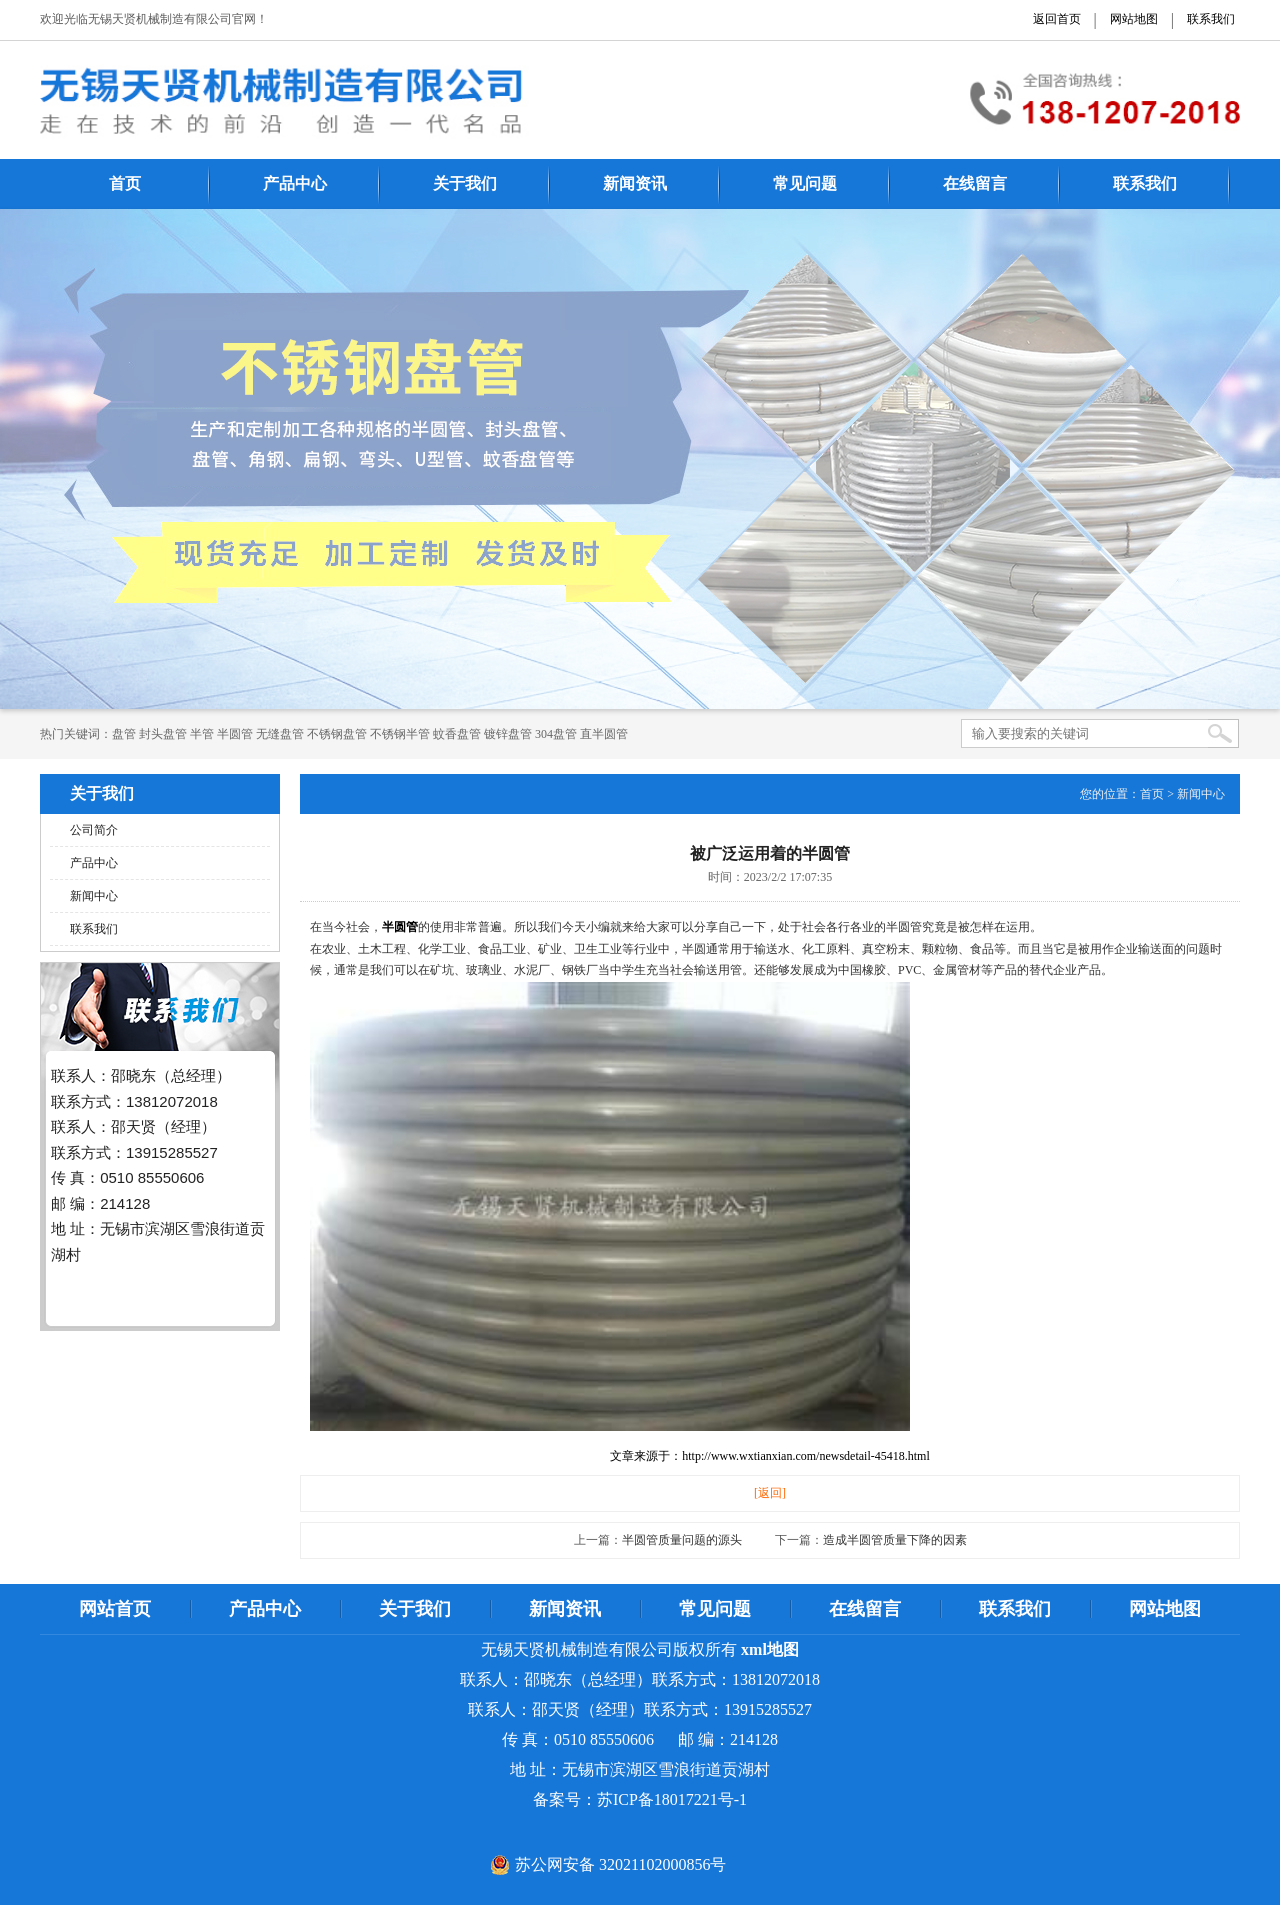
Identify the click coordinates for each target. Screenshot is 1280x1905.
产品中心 (295, 183)
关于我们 (465, 183)
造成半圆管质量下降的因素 (895, 1540)
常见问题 (805, 183)
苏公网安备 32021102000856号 (620, 1864)
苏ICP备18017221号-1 (672, 1799)
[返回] (770, 1493)
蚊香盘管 (457, 734)
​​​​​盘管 (124, 734)
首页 (125, 183)
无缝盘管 (280, 734)
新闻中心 (94, 896)
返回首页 (1057, 19)
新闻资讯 (635, 183)
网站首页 (115, 1609)
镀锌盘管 (508, 734)
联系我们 (1211, 19)
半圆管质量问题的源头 (682, 1540)
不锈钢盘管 (337, 734)
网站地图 (1134, 19)
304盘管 (556, 734)
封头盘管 (163, 734)
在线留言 (975, 183)
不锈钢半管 (400, 734)
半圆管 (235, 734)
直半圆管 (604, 734)
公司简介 (94, 830)
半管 (202, 734)
